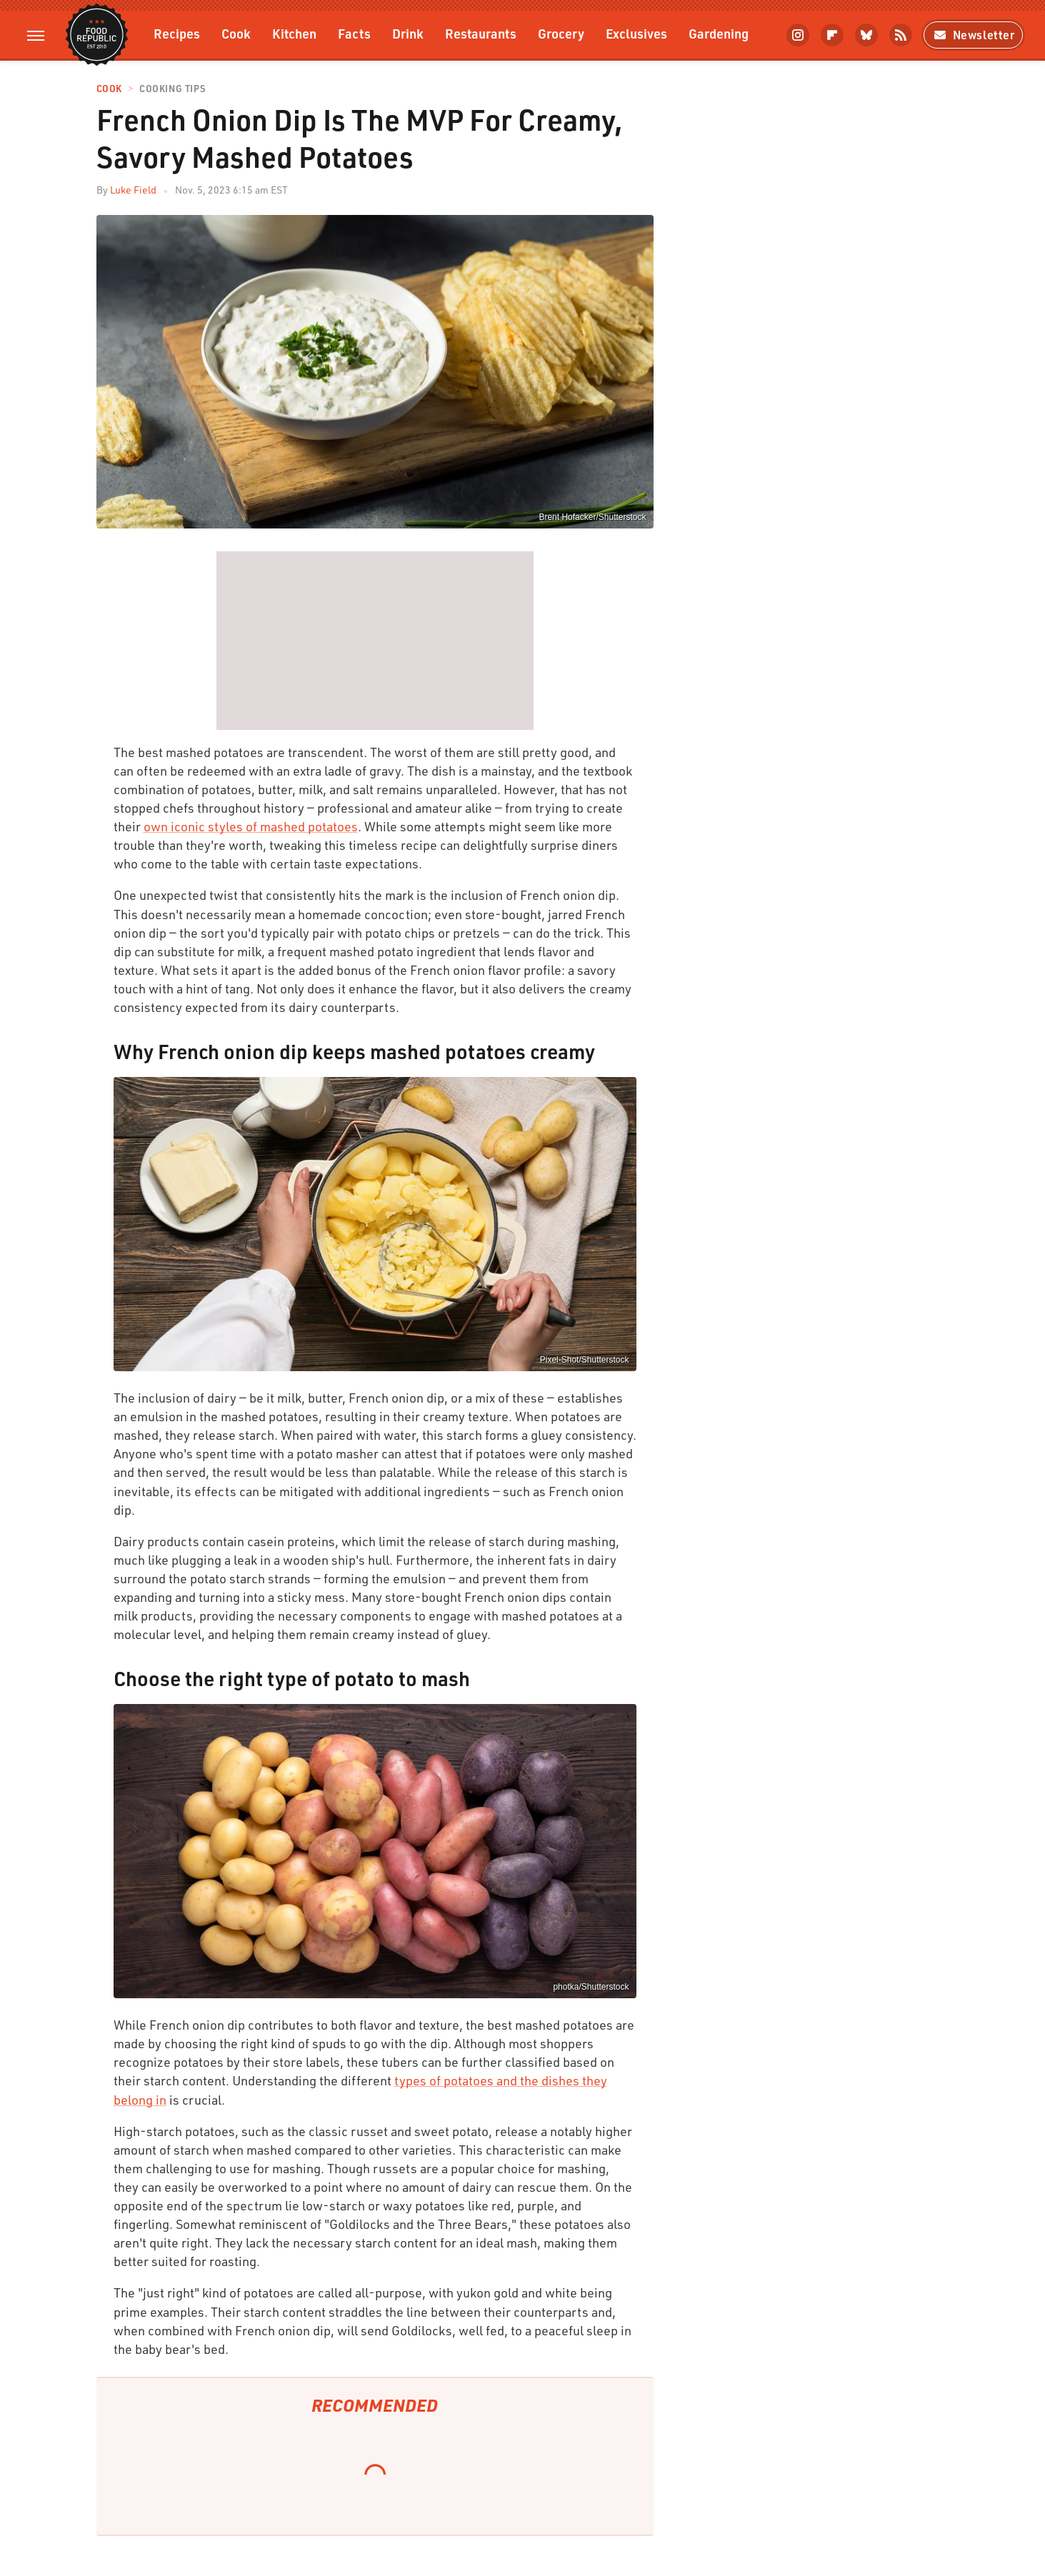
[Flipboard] (832, 35)
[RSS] (900, 35)
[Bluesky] (866, 35)
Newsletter (973, 34)
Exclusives (636, 33)
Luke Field (133, 190)
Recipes (177, 33)
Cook (236, 33)
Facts (354, 33)
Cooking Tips (172, 89)
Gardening (719, 33)
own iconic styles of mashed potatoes (251, 826)
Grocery (561, 33)
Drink (408, 33)
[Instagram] (797, 35)
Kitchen (294, 33)
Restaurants (480, 33)
